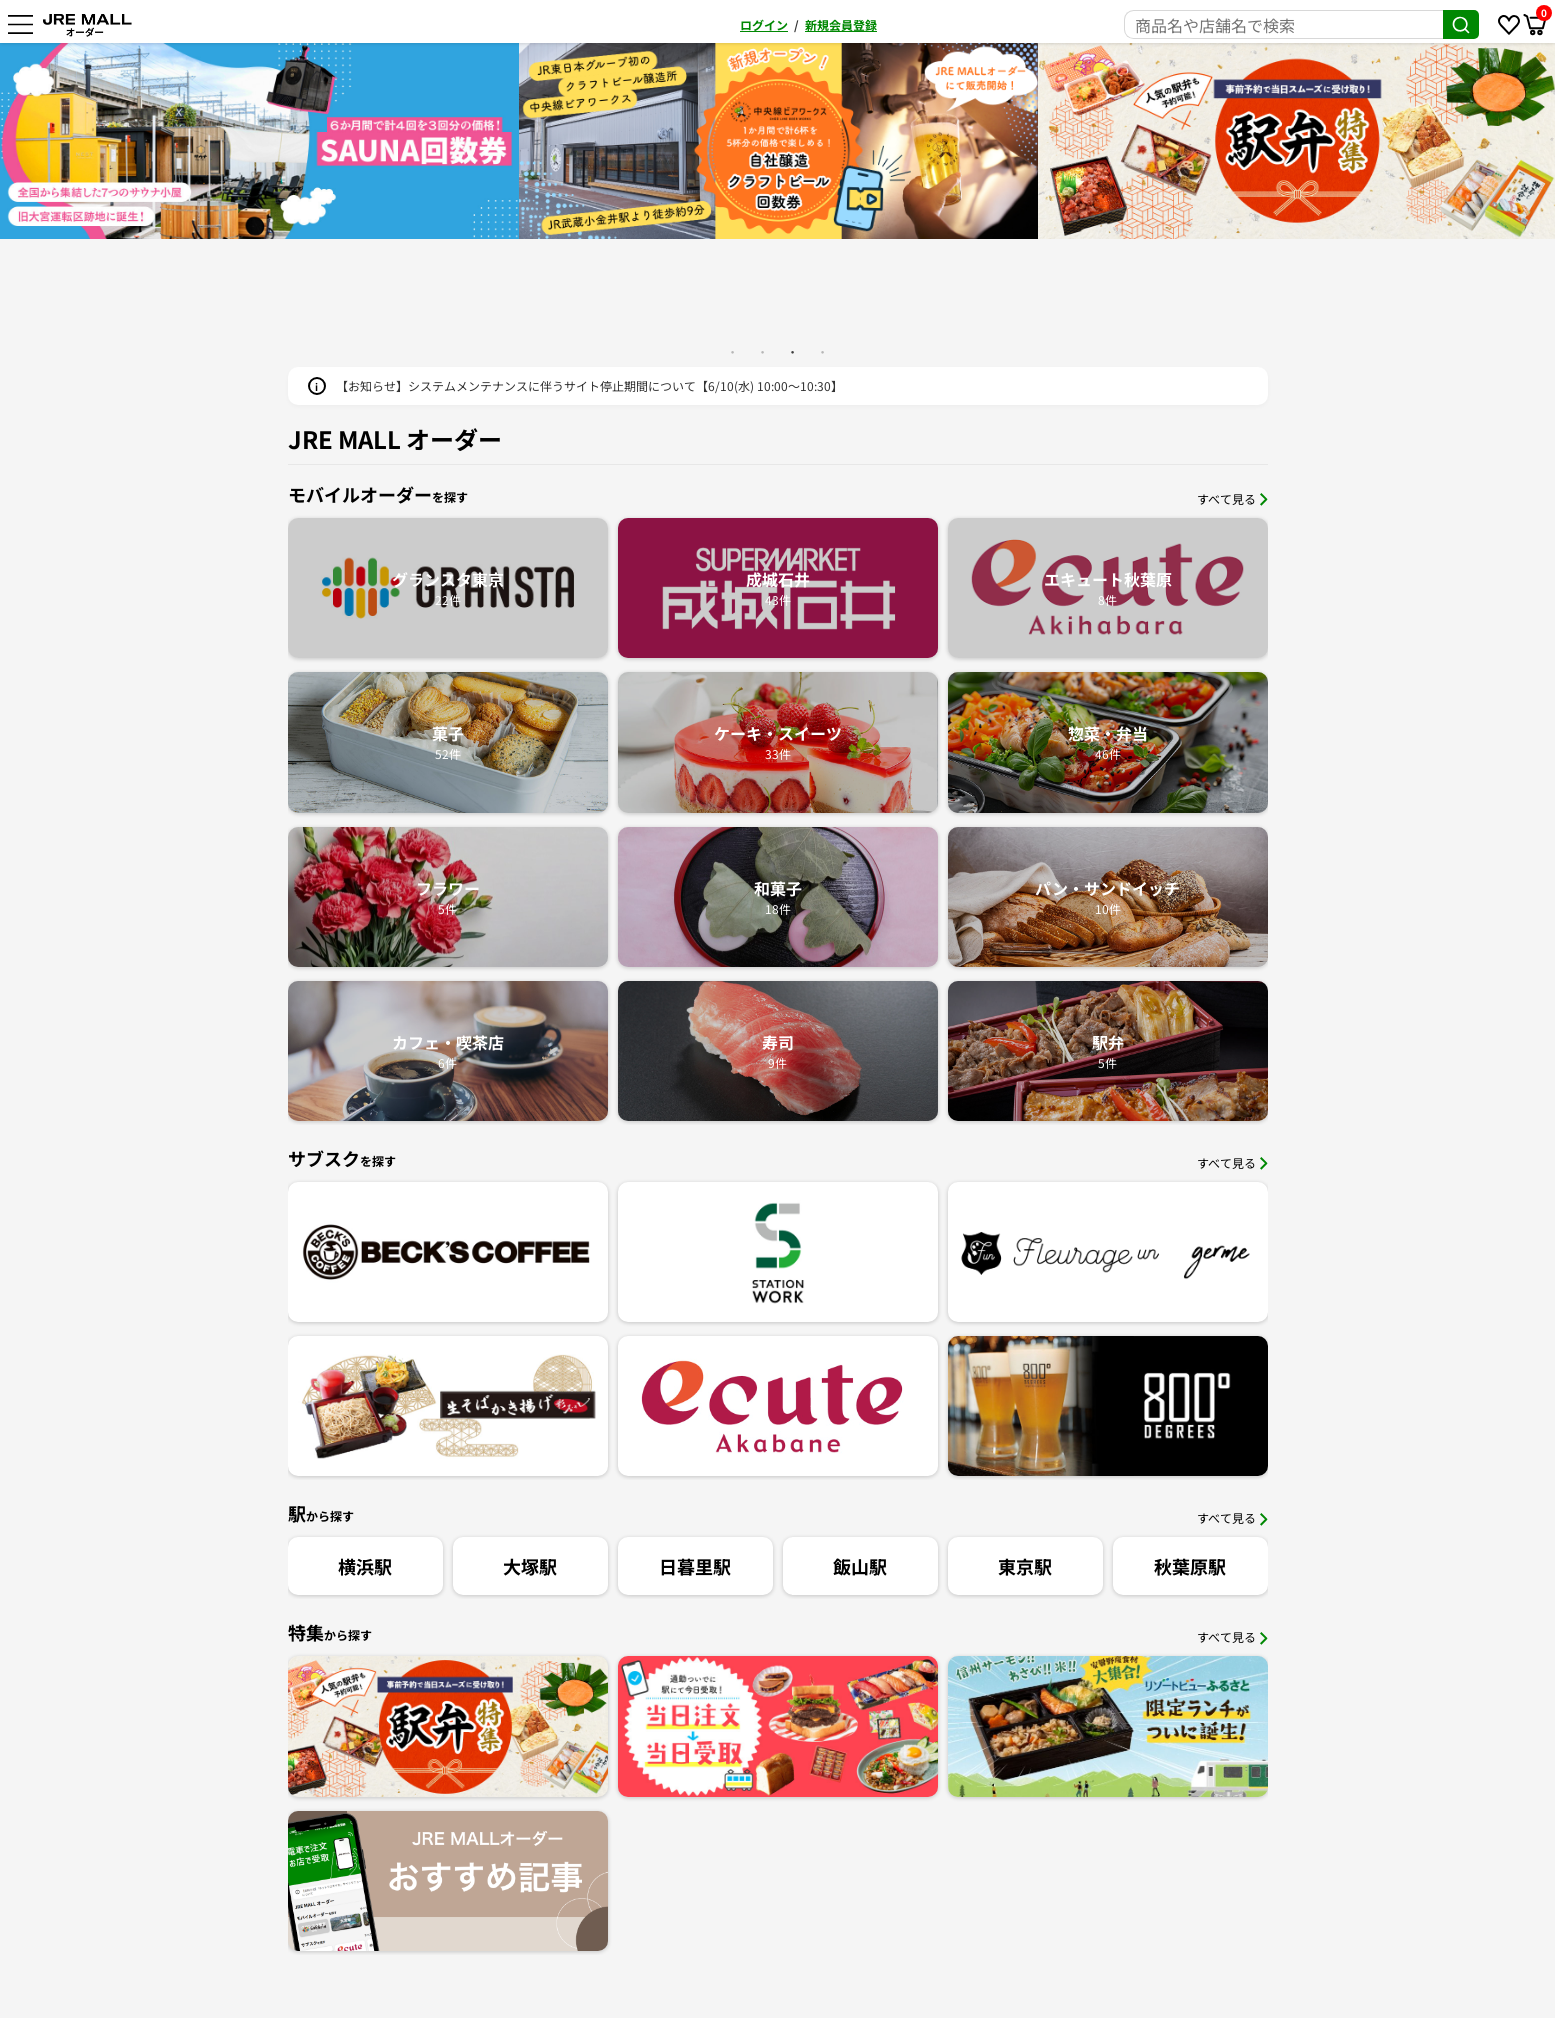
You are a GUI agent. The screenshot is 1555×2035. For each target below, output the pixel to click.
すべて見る (1232, 498)
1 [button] (733, 352)
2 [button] (763, 352)
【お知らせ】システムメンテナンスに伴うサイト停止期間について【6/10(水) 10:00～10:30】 (589, 385)
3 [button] (793, 352)
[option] (259, 141)
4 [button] (823, 352)
